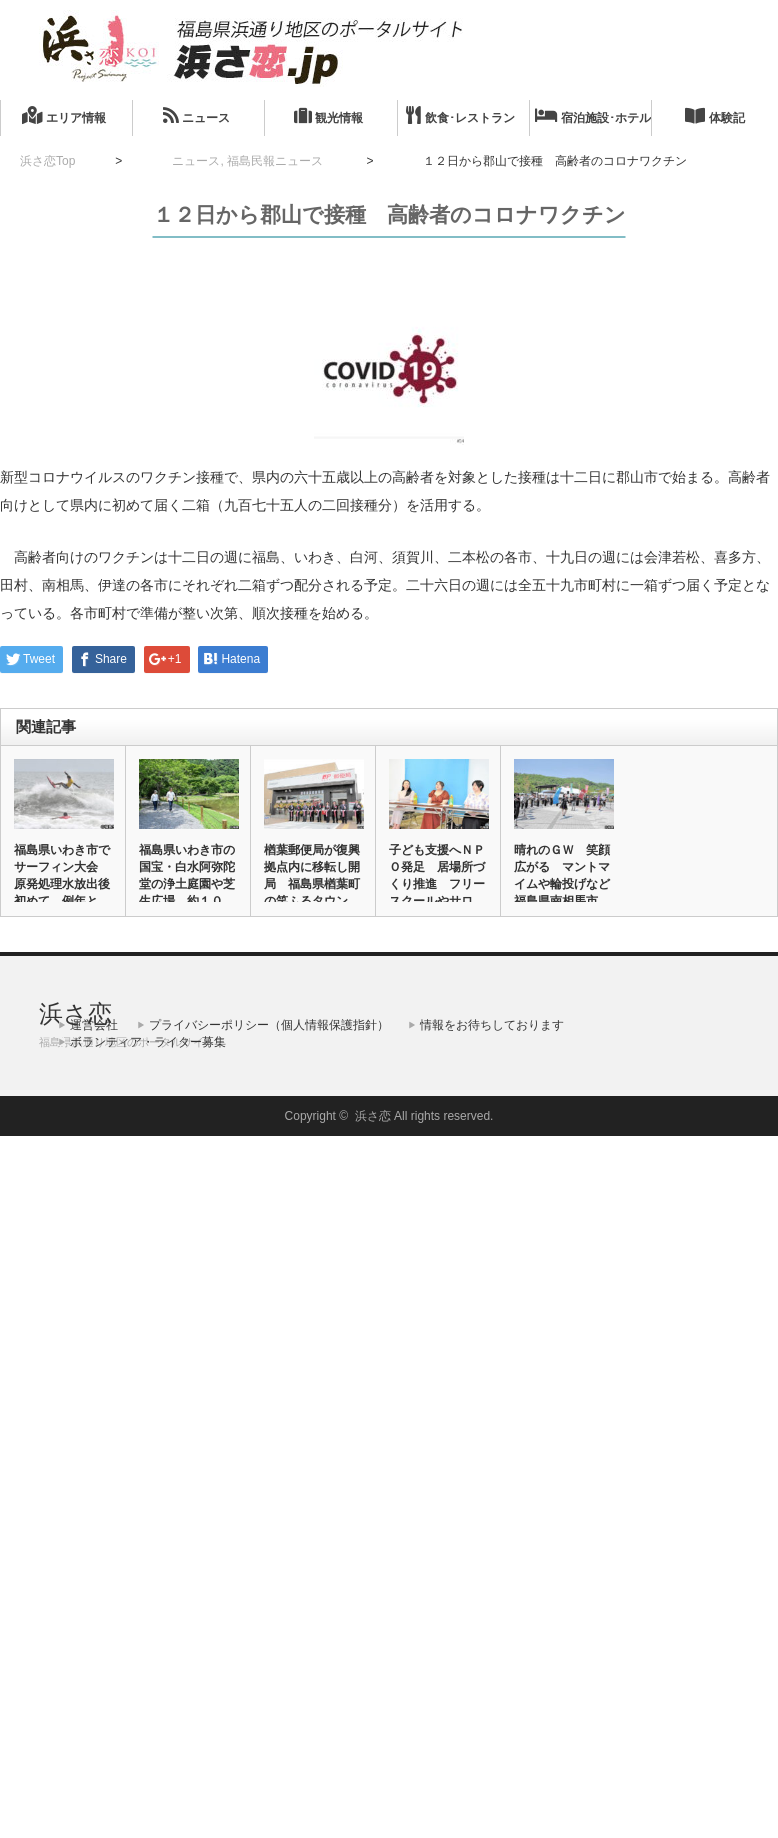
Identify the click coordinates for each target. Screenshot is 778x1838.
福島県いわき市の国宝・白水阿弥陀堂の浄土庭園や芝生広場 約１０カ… (187, 884)
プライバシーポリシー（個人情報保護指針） (269, 1025)
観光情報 (328, 115)
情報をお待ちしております (492, 1025)
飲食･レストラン (460, 115)
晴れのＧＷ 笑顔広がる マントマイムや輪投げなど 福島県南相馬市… (563, 875)
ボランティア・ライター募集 (148, 1042)
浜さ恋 (75, 1013)
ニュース (196, 115)
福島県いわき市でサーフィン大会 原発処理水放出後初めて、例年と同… (62, 884)
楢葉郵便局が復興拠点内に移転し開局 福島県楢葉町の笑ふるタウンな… (312, 884)
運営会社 (94, 1025)
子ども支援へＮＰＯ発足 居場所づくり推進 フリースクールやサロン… (437, 884)
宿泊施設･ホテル (593, 115)
